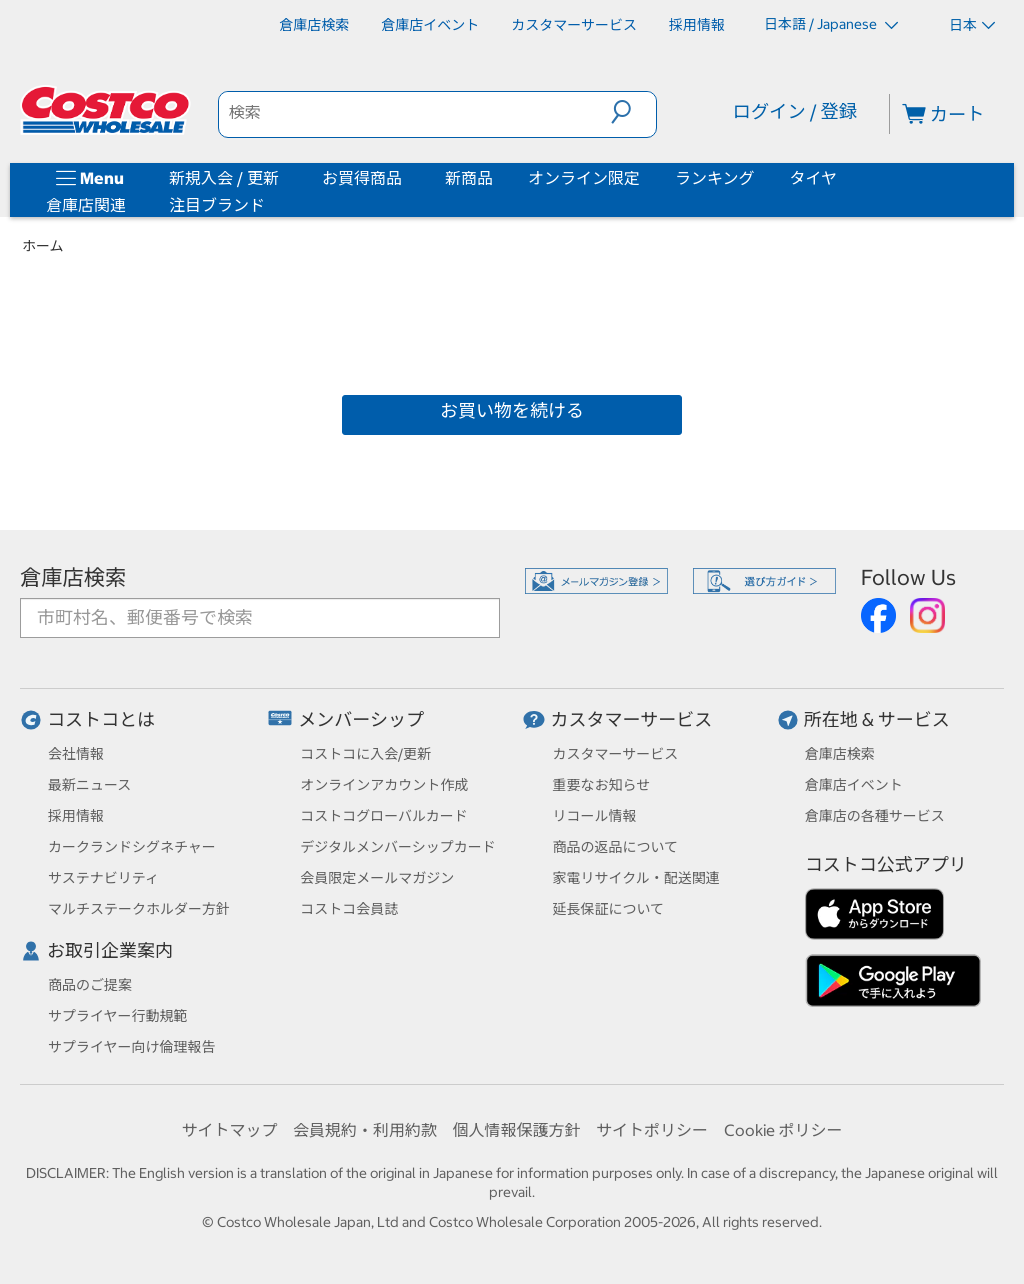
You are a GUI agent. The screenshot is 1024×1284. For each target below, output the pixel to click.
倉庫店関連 (86, 205)
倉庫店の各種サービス (875, 816)
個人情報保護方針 (516, 1130)
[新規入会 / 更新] (283, 178)
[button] (633, 112)
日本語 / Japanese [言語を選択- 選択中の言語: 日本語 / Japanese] (831, 24)
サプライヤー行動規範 (118, 1016)
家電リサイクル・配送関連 (636, 878)
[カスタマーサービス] (574, 25)
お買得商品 (362, 178)
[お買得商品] (406, 178)
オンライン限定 (584, 178)
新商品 (469, 178)
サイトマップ (229, 1130)
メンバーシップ (361, 719)
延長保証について (609, 909)
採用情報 (76, 816)
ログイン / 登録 (795, 111)
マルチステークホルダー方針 (139, 909)
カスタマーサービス (632, 719)
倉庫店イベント (854, 785)
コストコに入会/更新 (365, 754)
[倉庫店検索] (314, 25)
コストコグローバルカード (383, 816)
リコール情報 (595, 816)
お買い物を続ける (512, 410)
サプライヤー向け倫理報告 (132, 1047)
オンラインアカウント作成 (384, 785)
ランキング (715, 178)
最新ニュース (89, 785)
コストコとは (101, 719)
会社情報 (76, 754)
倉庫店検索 (73, 577)
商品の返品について (616, 847)
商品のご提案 (90, 985)
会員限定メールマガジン (377, 878)
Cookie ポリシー (783, 1130)
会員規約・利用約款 (365, 1130)
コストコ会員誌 (349, 909)
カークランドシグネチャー (132, 847)
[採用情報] (697, 25)
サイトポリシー (652, 1130)
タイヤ (814, 178)
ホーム (43, 246)
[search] (415, 112)
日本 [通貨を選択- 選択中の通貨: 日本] (972, 25)
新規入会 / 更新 (224, 178)
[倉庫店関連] (130, 205)
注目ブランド (217, 205)
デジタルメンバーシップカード (397, 847)
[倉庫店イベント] (430, 25)
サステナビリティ (103, 878)
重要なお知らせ (602, 785)
